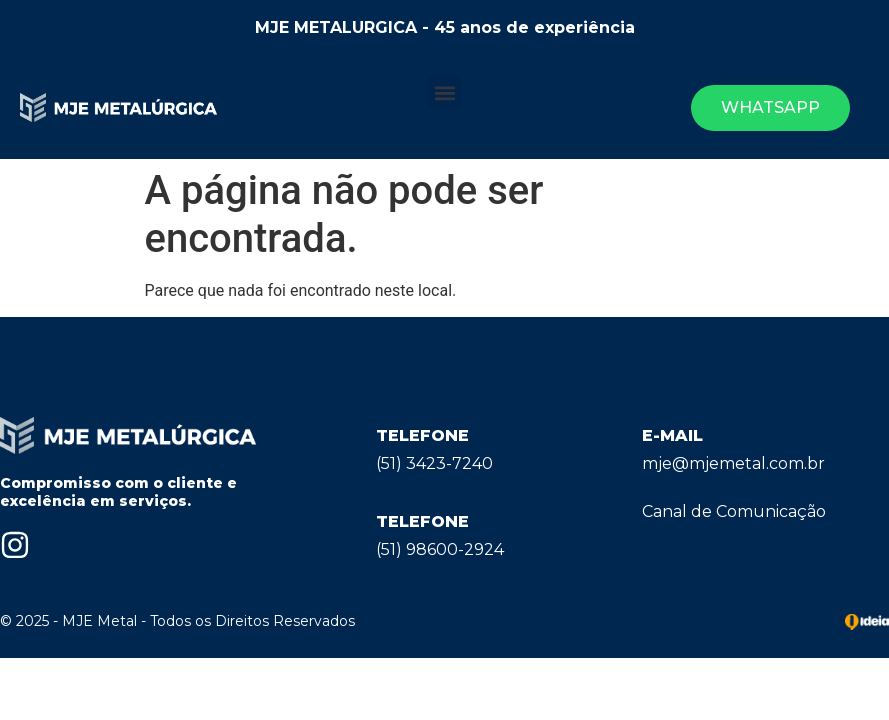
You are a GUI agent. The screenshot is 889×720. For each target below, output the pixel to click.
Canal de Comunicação (734, 511)
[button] (444, 92)
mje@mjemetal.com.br (733, 463)
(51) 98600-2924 (440, 549)
